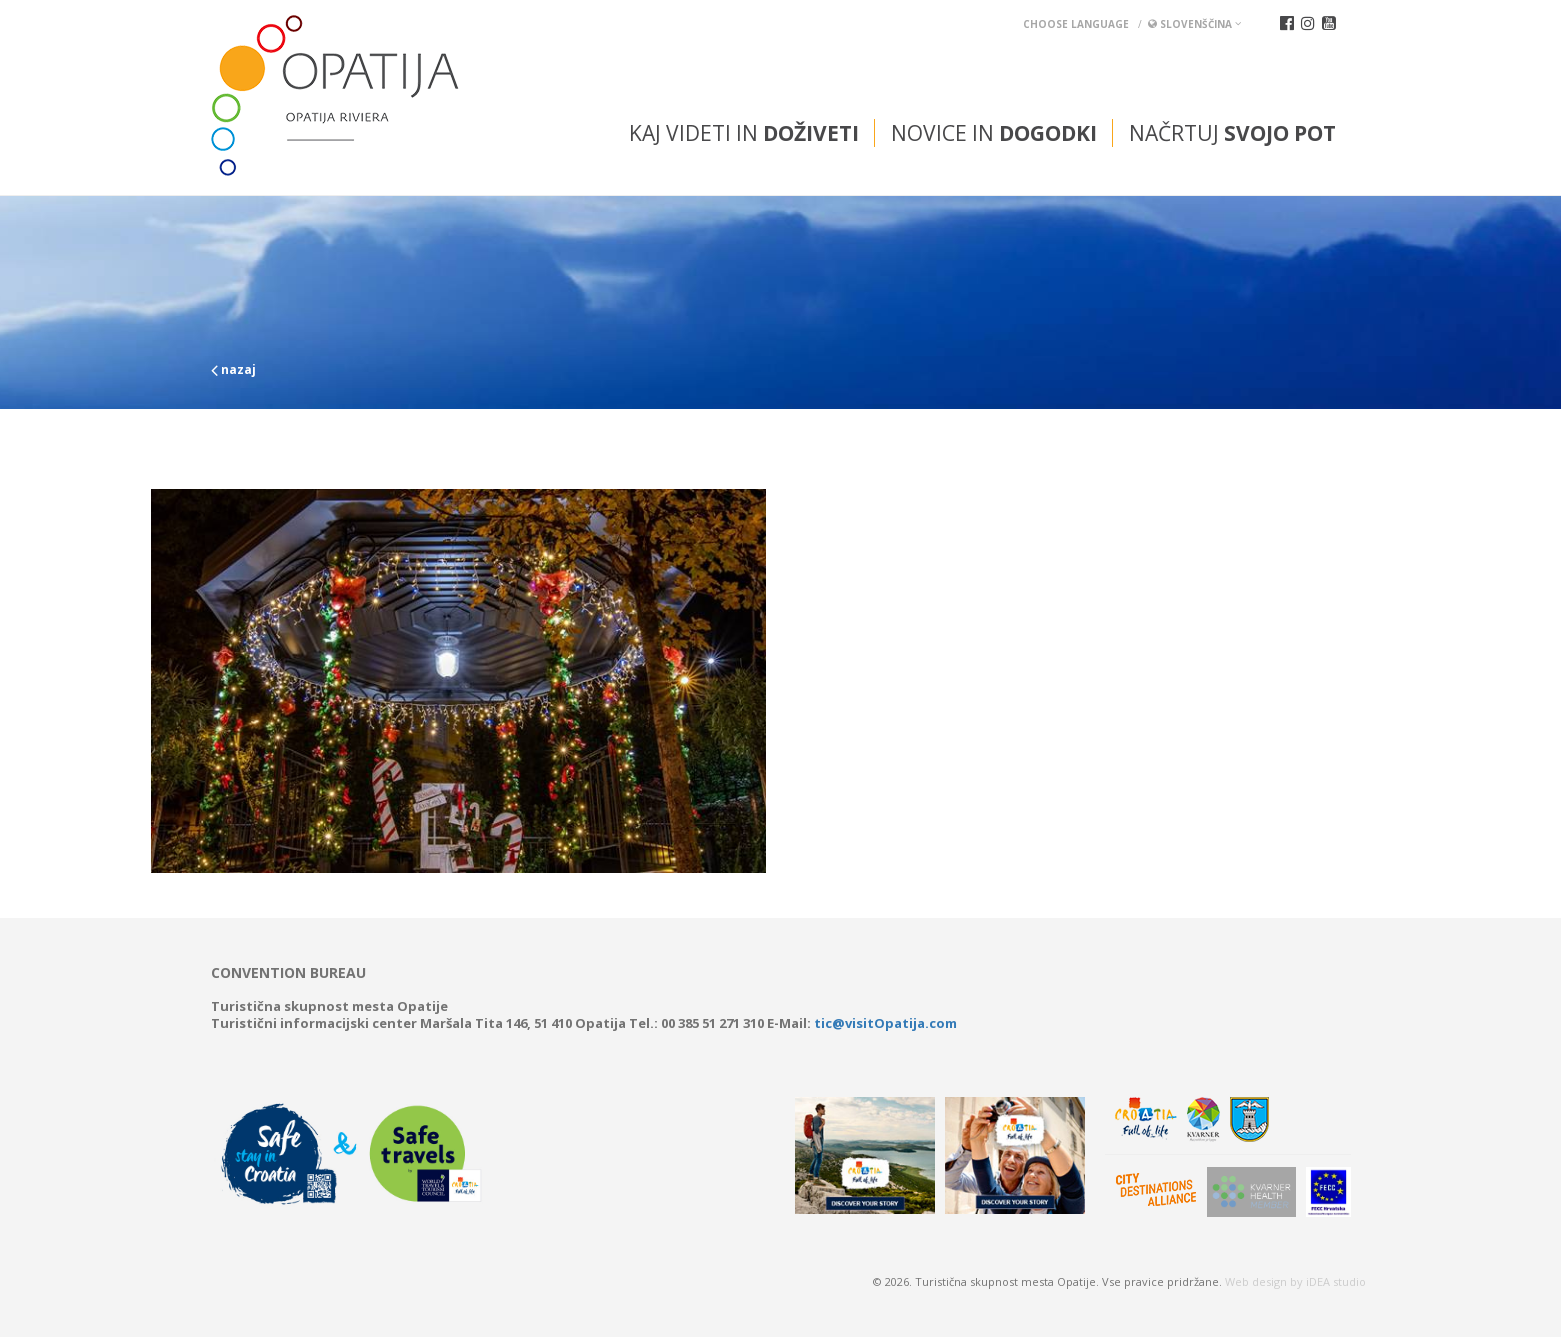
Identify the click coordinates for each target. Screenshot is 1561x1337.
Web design (1256, 1281)
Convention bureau (288, 973)
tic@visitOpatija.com (885, 1023)
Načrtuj (1232, 133)
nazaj (233, 369)
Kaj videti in (744, 133)
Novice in (994, 133)
